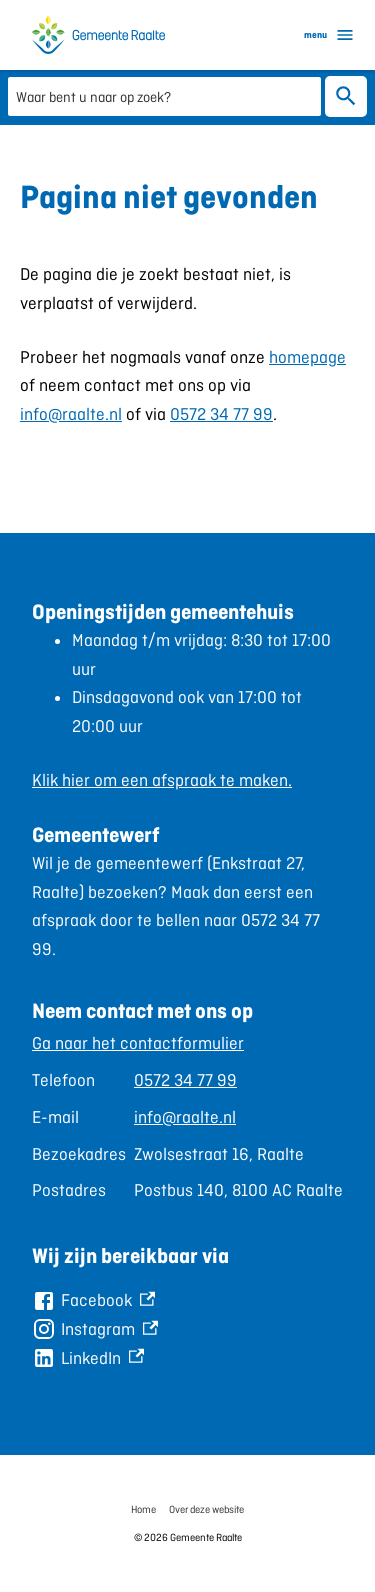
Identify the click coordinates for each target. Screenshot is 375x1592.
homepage (307, 357)
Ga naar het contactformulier (138, 1043)
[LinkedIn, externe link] (88, 1358)
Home (143, 1509)
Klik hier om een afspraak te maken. (162, 780)
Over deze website (206, 1509)
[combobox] (164, 95)
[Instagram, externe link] (95, 1329)
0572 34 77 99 (221, 414)
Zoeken (346, 96)
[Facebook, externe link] (93, 1300)
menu (329, 35)
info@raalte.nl (71, 414)
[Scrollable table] (187, 1117)
